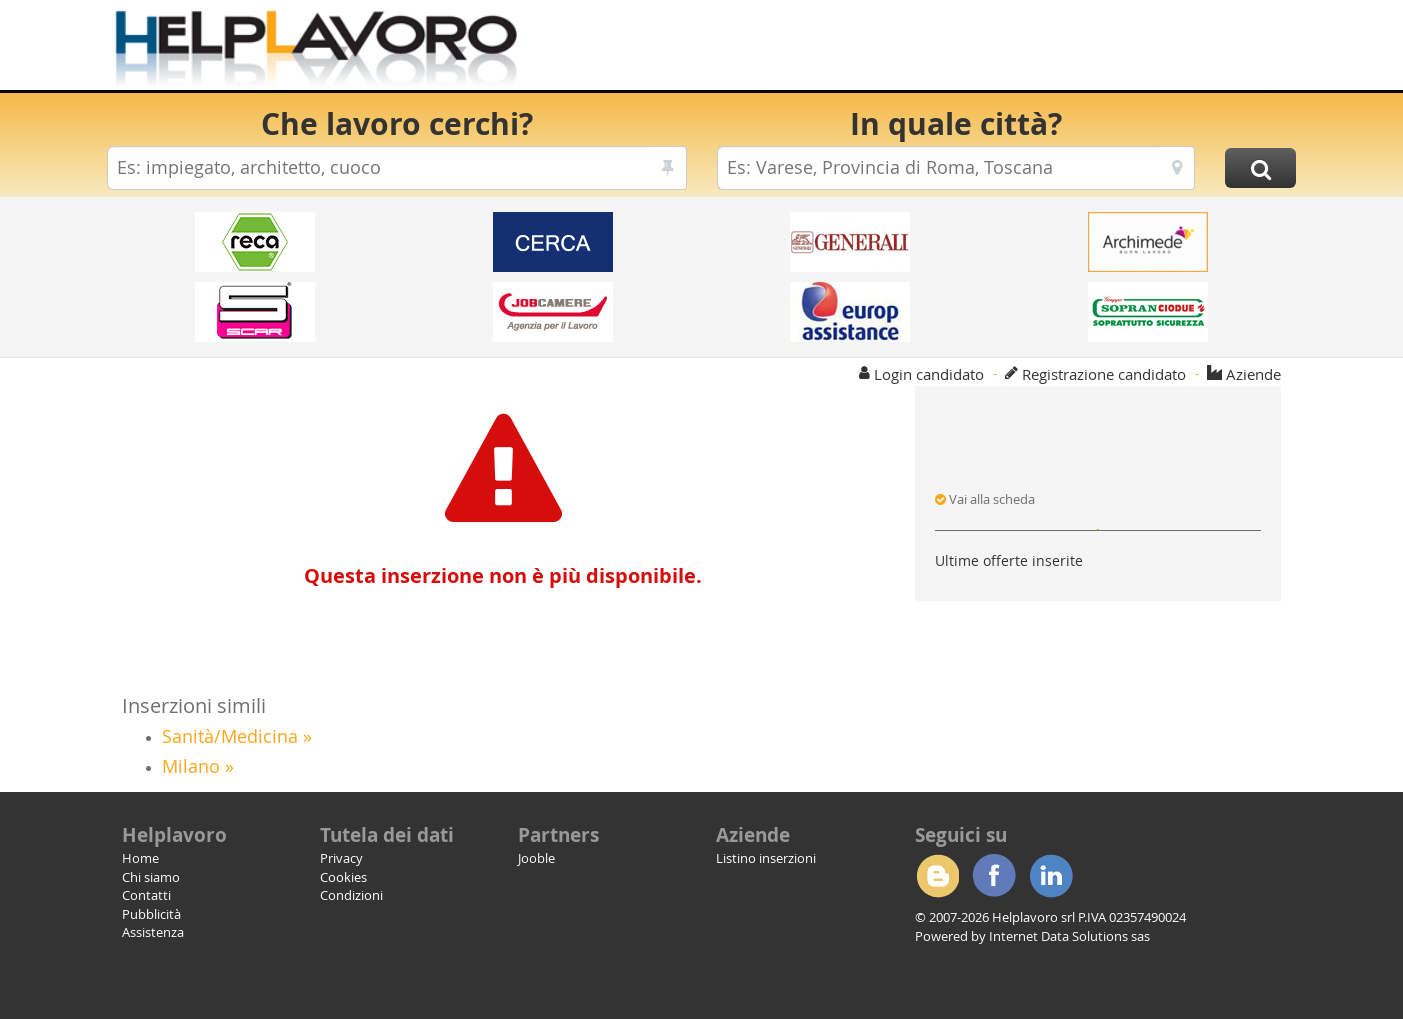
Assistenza (153, 932)
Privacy (341, 858)
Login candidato (929, 374)
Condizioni (351, 895)
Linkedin (1051, 876)
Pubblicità (151, 914)
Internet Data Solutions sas (1069, 936)
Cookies (343, 877)
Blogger (937, 876)
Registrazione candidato (1104, 374)
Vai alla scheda (985, 499)
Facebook (994, 876)
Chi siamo (151, 877)
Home (140, 858)
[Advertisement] (931, 50)
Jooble (536, 858)
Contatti (146, 895)
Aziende (1253, 374)
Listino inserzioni (766, 858)
